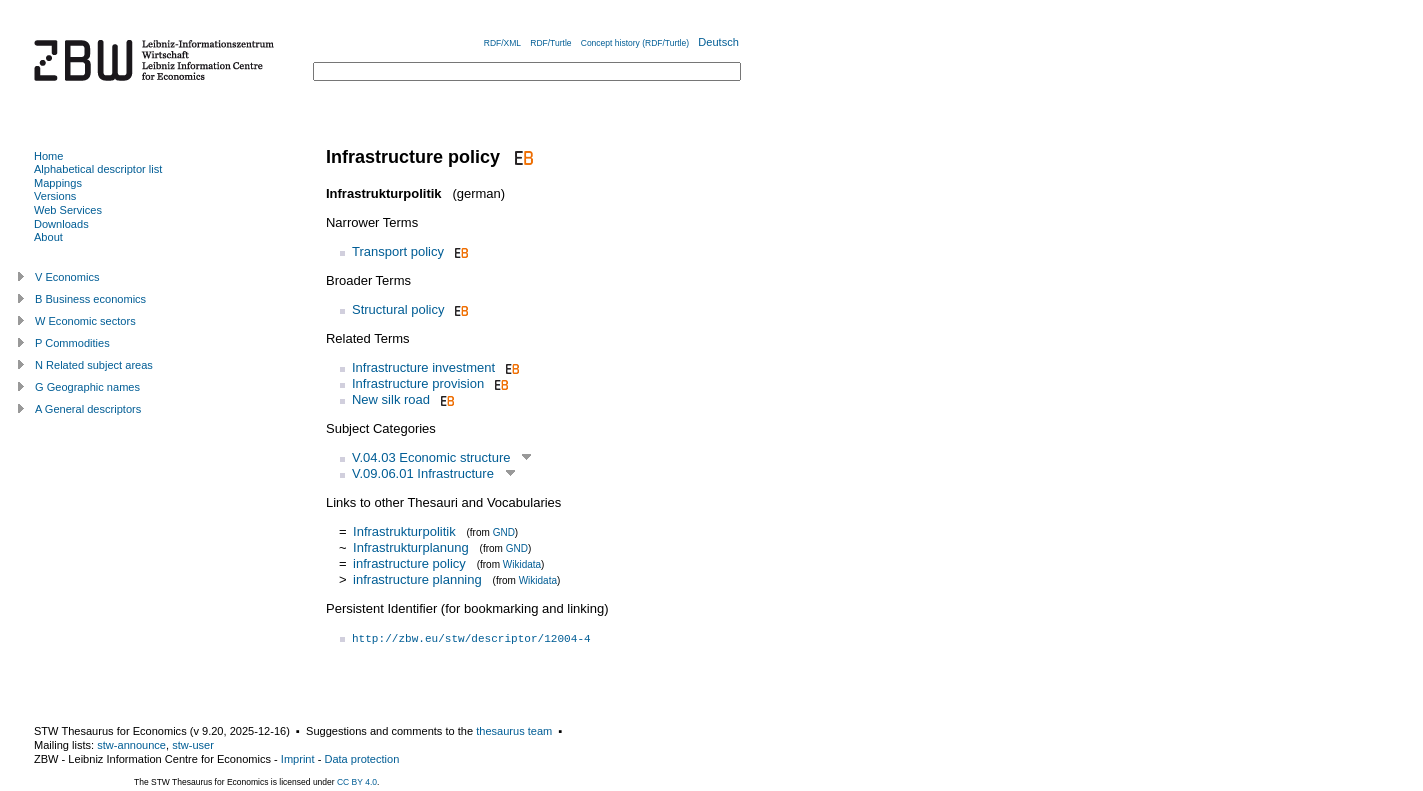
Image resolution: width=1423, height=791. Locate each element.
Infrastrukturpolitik (404, 531)
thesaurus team (514, 731)
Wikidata (522, 564)
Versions (55, 196)
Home (48, 156)
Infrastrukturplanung (411, 547)
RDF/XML (502, 43)
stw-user (193, 745)
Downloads (61, 224)
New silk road (391, 399)
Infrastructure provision (418, 383)
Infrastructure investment (423, 367)
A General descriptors (88, 409)
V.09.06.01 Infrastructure (423, 473)
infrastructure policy (409, 563)
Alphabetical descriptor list (98, 169)
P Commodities (72, 343)
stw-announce (131, 745)
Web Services (68, 210)
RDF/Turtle (550, 43)
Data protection (361, 759)
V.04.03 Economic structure (431, 457)
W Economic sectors (85, 321)
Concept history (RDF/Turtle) (635, 43)
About (48, 237)
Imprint (298, 759)
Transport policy (398, 251)
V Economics (67, 277)
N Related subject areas (94, 365)
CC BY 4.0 (357, 782)
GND (504, 532)
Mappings (58, 183)
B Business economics (90, 299)
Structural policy (398, 309)
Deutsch (718, 42)
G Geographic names (87, 387)
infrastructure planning (417, 579)
